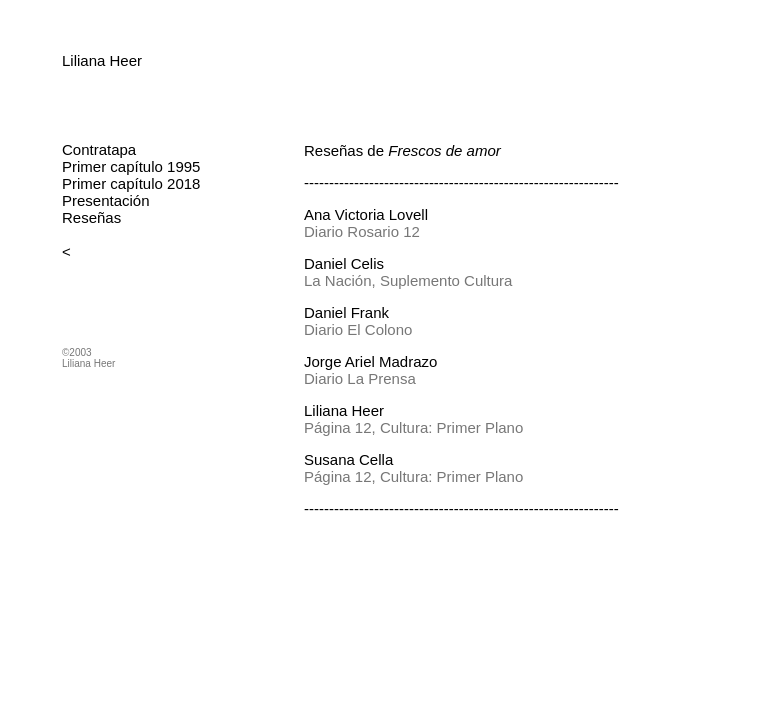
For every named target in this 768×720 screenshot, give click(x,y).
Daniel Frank (346, 312)
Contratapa (99, 149)
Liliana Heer (102, 60)
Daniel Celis (344, 263)
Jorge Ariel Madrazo (370, 361)
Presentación (106, 200)
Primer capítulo (112, 166)
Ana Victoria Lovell (366, 214)
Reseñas (91, 217)
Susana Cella (348, 459)
